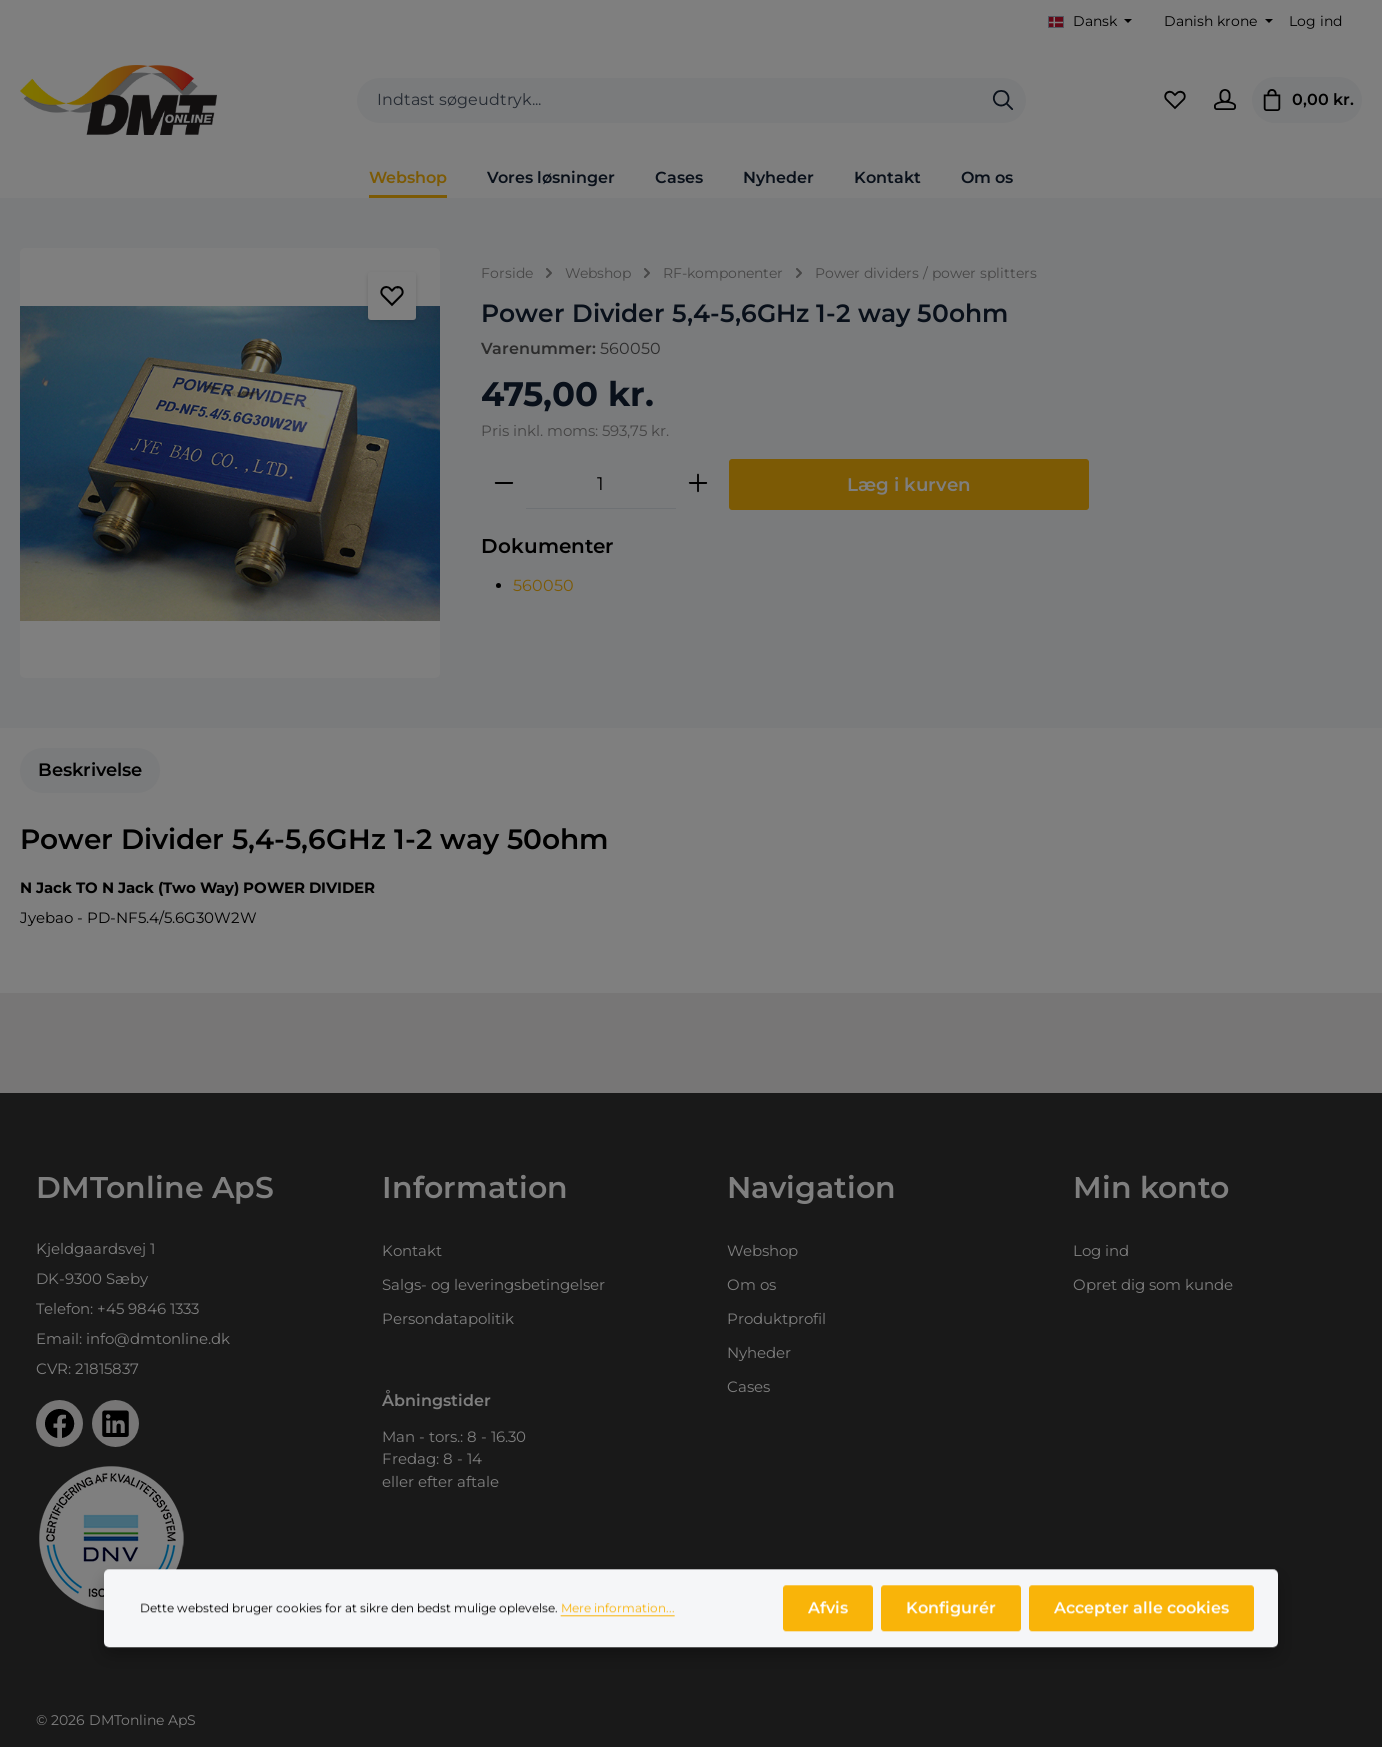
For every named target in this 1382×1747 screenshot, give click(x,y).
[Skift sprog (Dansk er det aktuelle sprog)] (1090, 21)
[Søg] (1003, 100)
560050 (543, 585)
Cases (748, 1386)
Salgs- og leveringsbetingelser (493, 1284)
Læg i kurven (909, 484)
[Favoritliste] (1175, 100)
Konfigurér (951, 1615)
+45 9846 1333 (148, 1308)
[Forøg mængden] (698, 484)
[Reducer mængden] (504, 484)
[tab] (90, 770)
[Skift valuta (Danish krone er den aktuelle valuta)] (1216, 21)
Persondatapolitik (448, 1318)
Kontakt (412, 1250)
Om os (751, 1284)
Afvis (828, 1615)
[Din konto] (1225, 100)
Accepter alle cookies (1141, 1615)
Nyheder (759, 1352)
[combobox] (669, 100)
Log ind (1315, 21)
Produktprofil (776, 1318)
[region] (230, 463)
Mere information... (618, 1615)
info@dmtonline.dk (158, 1338)
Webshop (762, 1250)
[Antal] (601, 484)
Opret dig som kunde (1153, 1284)
